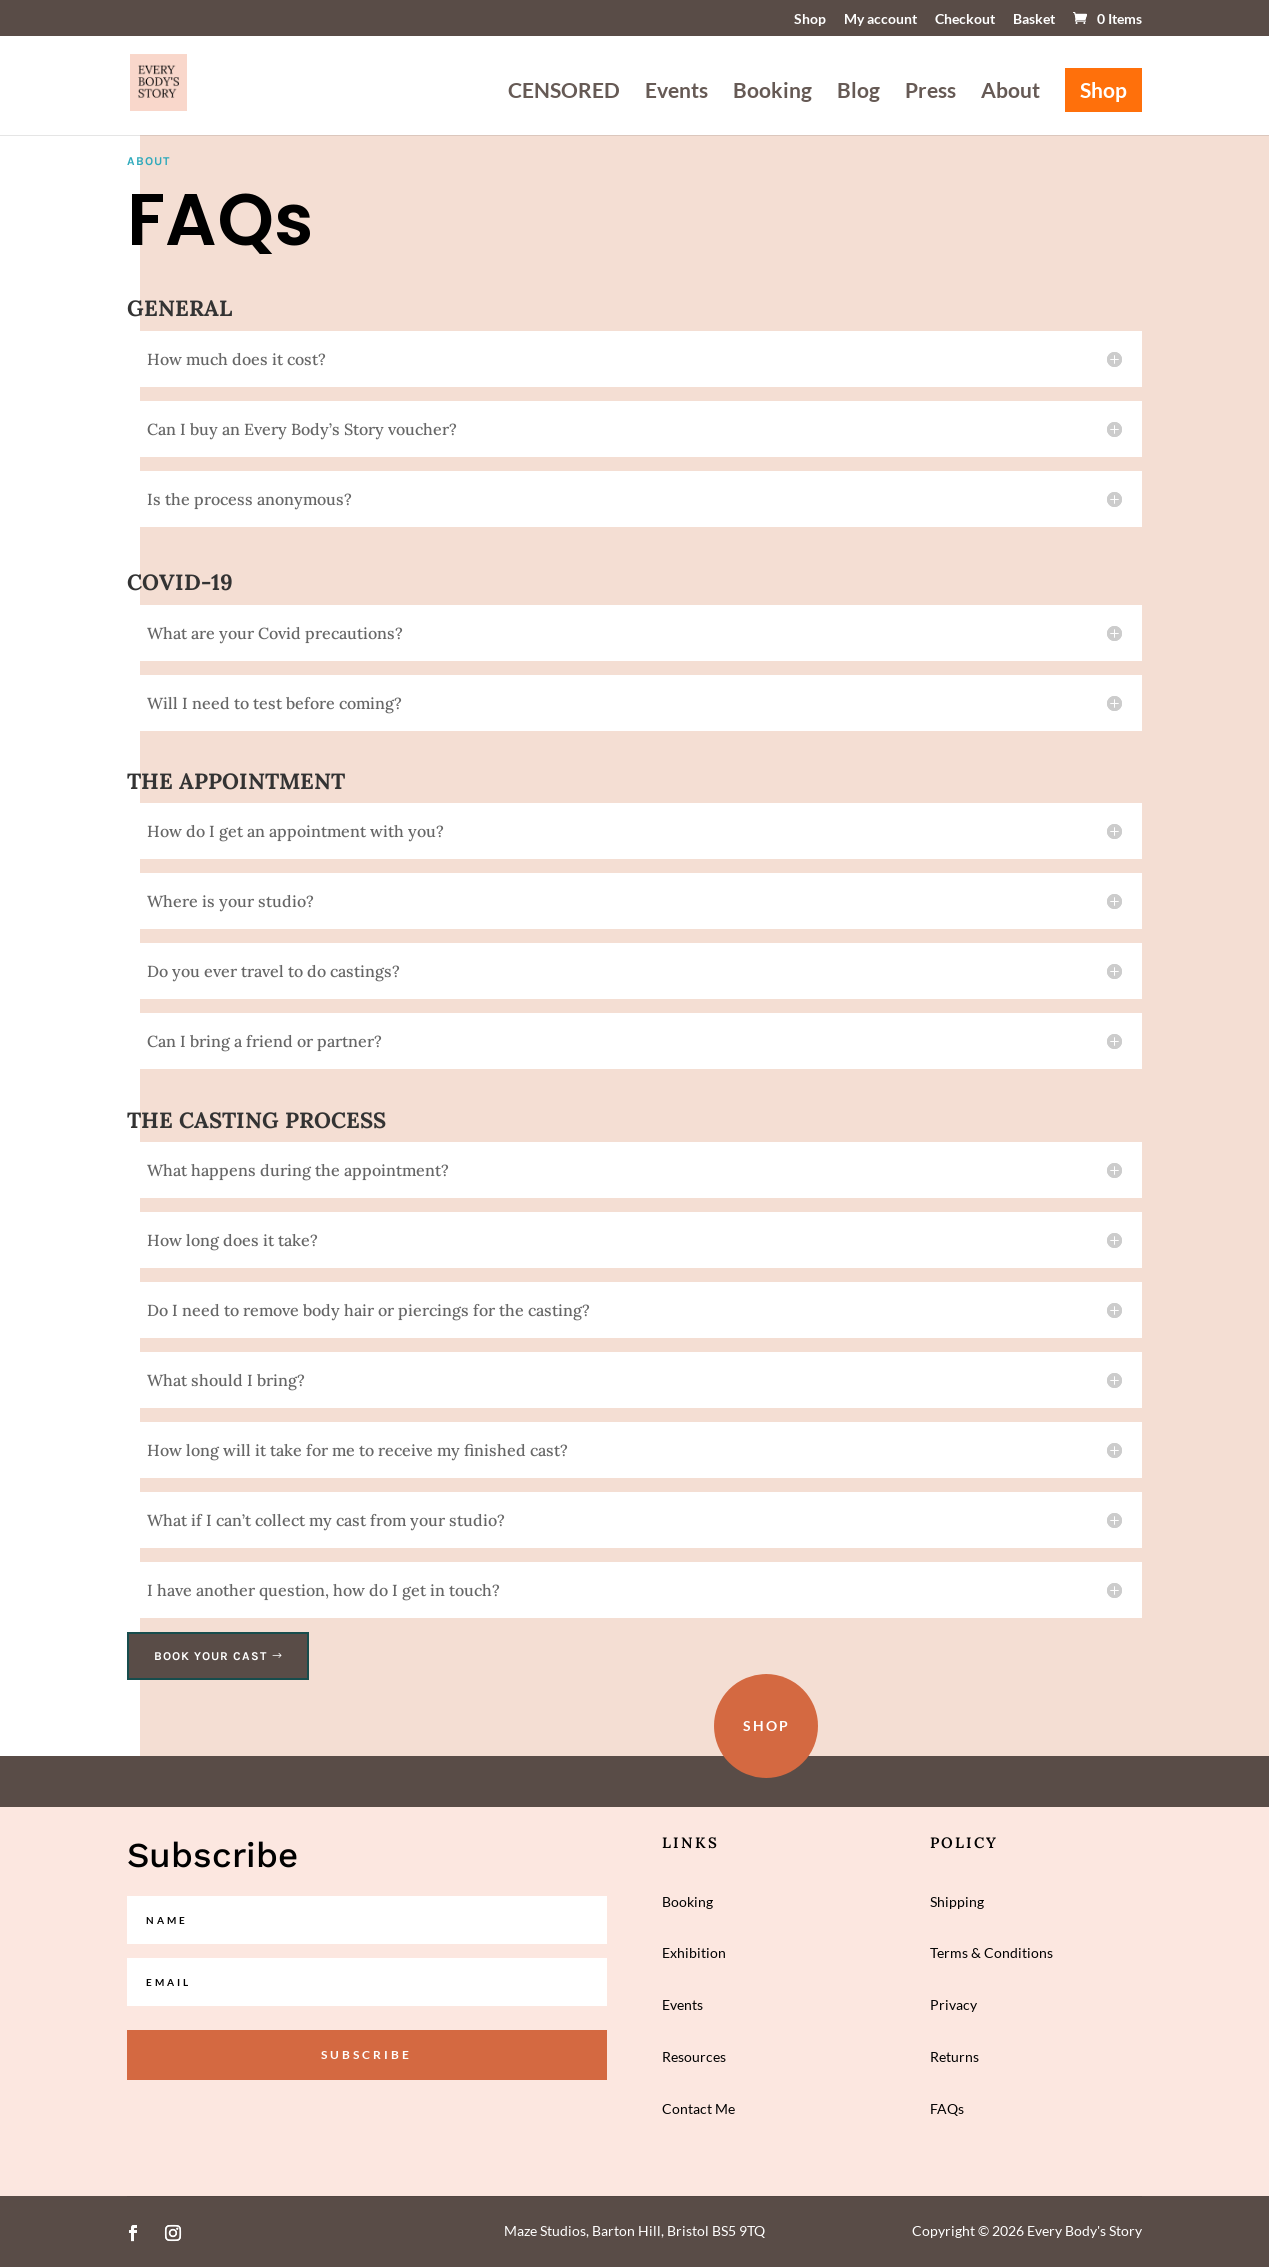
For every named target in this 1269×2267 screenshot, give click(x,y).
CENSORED (564, 92)
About (1010, 92)
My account (880, 19)
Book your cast (210, 1656)
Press (930, 92)
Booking (772, 92)
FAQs (947, 2108)
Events (676, 92)
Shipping (957, 1901)
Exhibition (694, 1952)
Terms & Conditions (991, 1952)
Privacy (953, 2004)
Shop (810, 19)
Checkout (965, 19)
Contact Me (698, 2108)
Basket (1034, 19)
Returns (954, 2056)
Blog (858, 92)
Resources (694, 2056)
